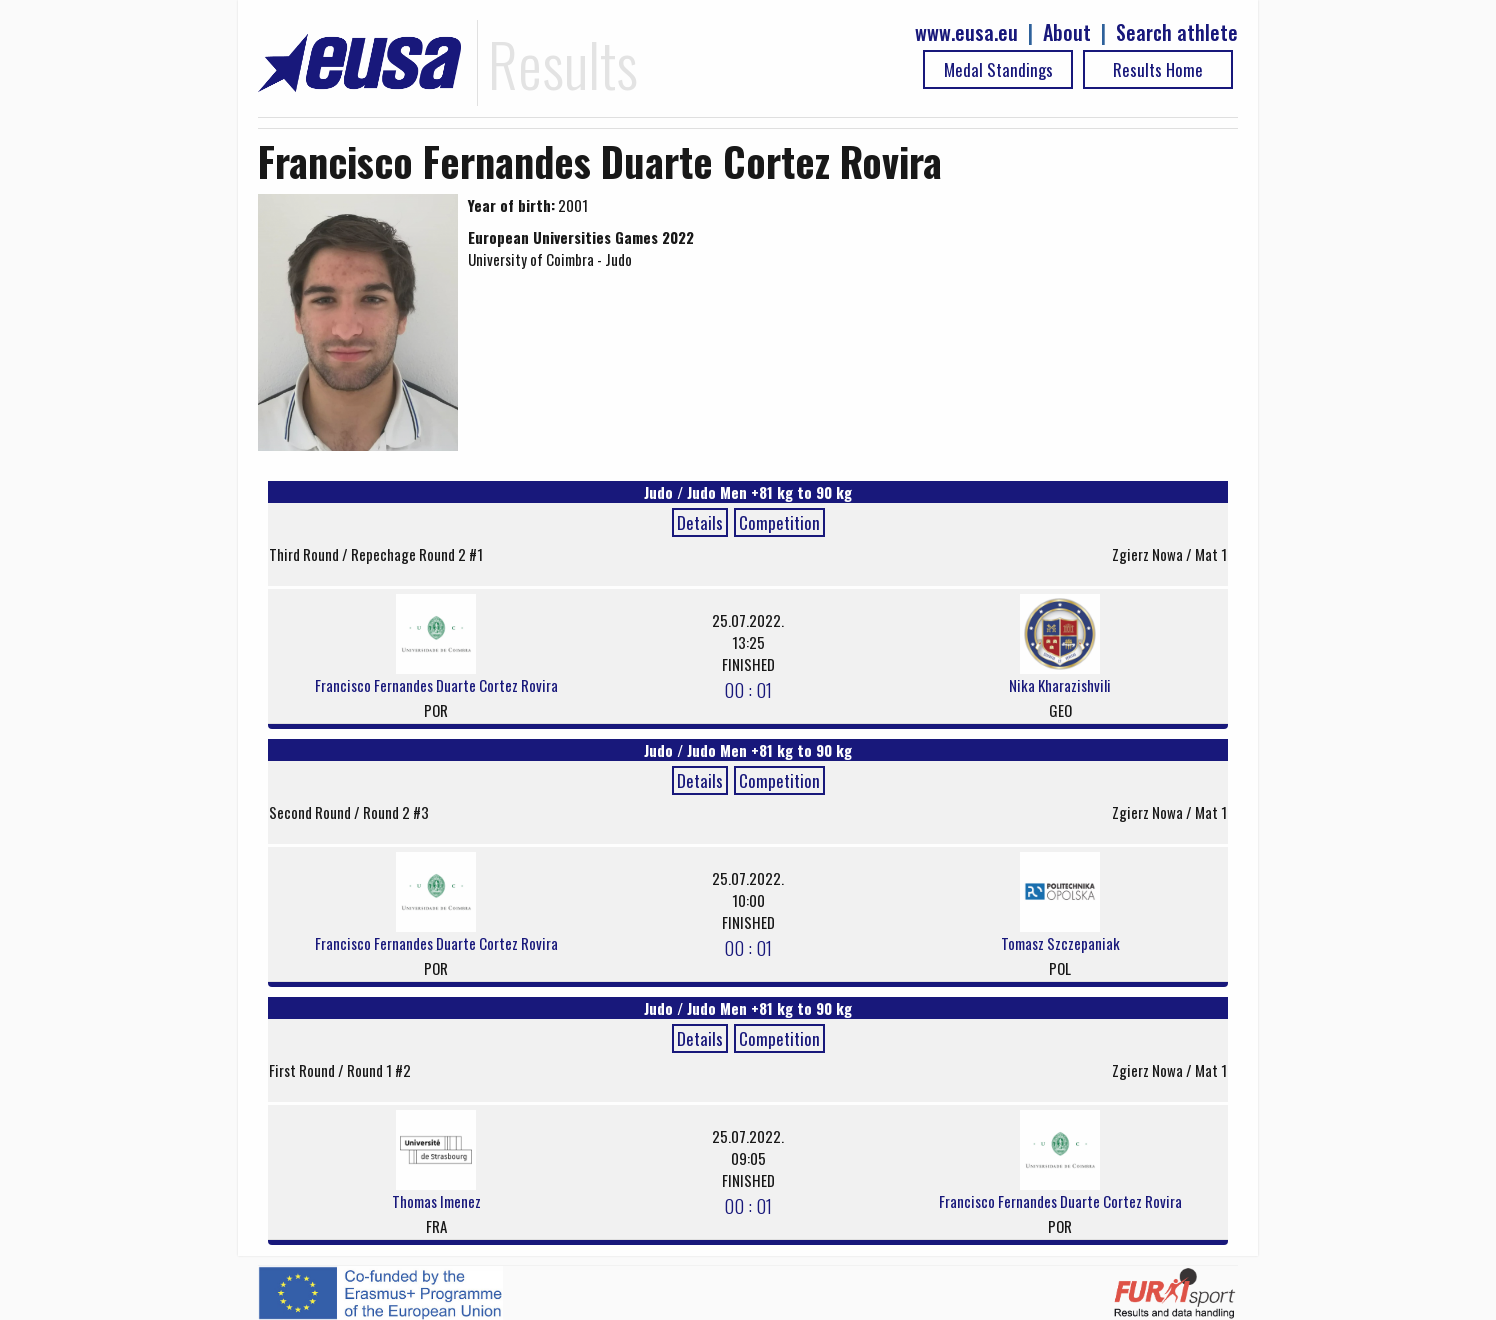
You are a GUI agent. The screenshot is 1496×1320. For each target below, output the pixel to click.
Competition (779, 522)
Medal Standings (998, 69)
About (1067, 32)
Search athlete (1177, 32)
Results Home (1158, 69)
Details (700, 522)
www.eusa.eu (966, 32)
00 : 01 (748, 689)
